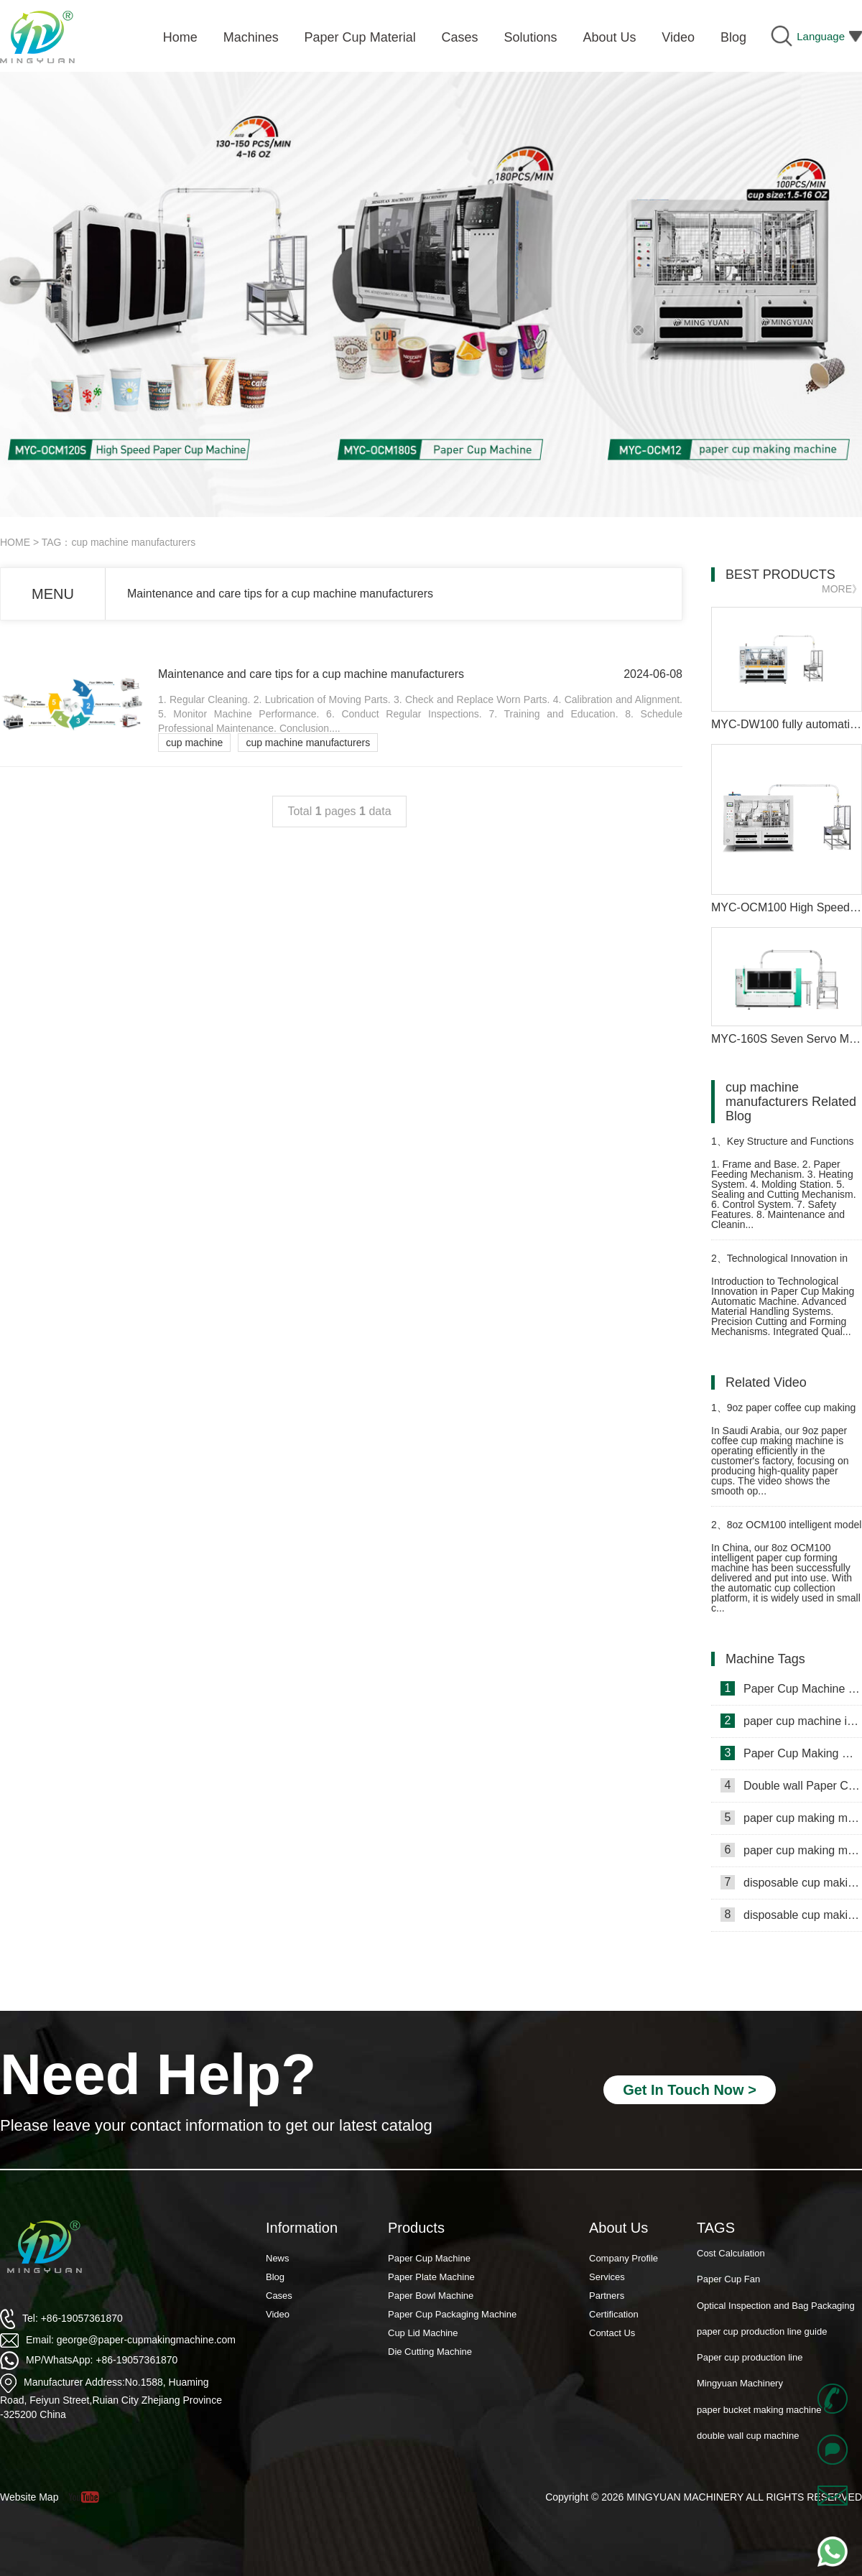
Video (277, 2314)
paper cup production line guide (762, 2333)
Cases (279, 2295)
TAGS (716, 2228)
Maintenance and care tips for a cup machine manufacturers (280, 593)
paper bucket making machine (759, 2411)
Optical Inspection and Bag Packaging (776, 2307)
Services (607, 2277)
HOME (15, 542)
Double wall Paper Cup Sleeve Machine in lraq (791, 1785)
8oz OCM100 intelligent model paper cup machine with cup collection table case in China (786, 1531)
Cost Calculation (731, 2254)
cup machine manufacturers (308, 742)
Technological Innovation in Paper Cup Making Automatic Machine (779, 1264)
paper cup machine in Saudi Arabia (791, 1721)
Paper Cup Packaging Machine (452, 2314)
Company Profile (623, 2258)
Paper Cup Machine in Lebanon (791, 1688)
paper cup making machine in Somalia (791, 1817)
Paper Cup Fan (728, 2280)
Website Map (29, 2497)
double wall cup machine (748, 2437)
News (277, 2258)
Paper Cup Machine (429, 2258)
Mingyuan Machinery (740, 2384)
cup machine (194, 742)
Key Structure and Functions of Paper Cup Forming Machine (782, 1147)
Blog (275, 2277)
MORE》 (842, 589)
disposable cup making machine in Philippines (791, 1882)
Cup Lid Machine (423, 2333)
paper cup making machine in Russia (791, 1850)
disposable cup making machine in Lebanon (791, 1914)
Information (302, 2228)
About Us (618, 2228)
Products (416, 2228)
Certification (614, 2314)
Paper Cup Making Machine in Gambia (791, 1753)
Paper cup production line (749, 2358)
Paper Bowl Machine (430, 2295)
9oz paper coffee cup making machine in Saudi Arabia (783, 1414)
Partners (606, 2295)
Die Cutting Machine (430, 2351)
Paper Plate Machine (431, 2277)
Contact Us (612, 2333)
